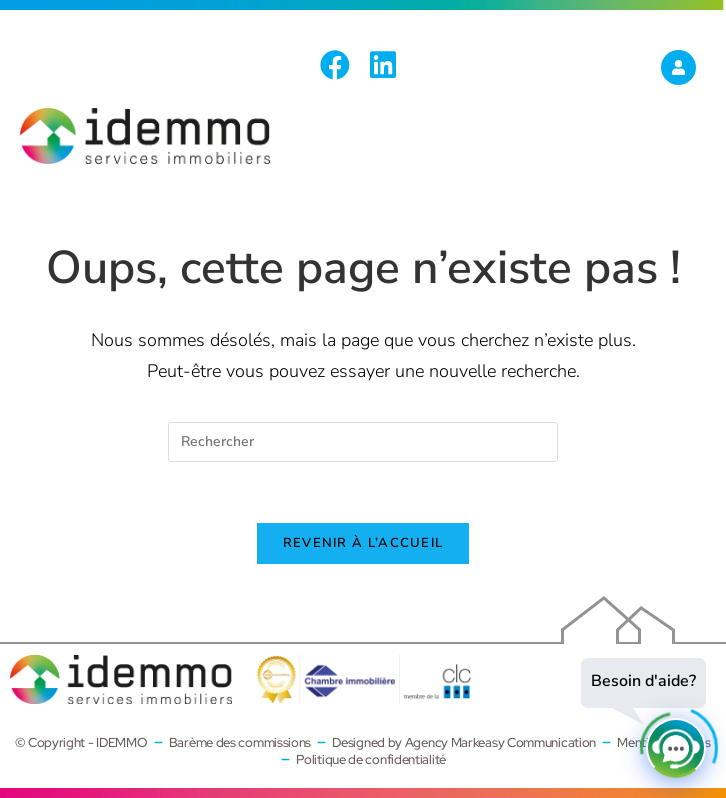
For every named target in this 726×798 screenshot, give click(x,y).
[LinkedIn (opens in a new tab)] (383, 65)
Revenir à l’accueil (363, 543)
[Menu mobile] (686, 156)
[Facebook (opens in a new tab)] (340, 65)
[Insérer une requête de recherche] (363, 442)
